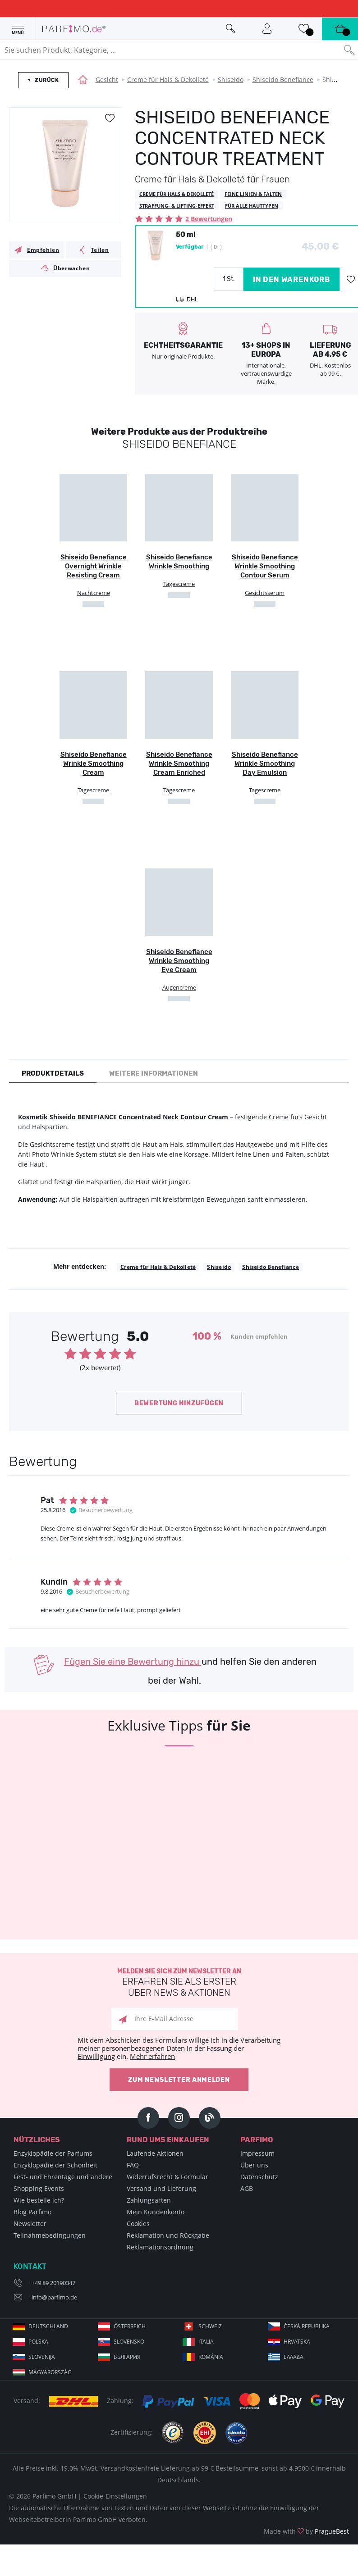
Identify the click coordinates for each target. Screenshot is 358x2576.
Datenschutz (259, 2176)
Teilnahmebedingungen (50, 2235)
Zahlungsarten (149, 2200)
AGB (246, 2188)
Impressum (257, 2153)
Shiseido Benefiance (282, 79)
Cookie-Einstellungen (115, 2496)
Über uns (254, 2165)
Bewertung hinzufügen (179, 1403)
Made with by (306, 2531)
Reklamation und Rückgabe (168, 2235)
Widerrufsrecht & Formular (167, 2176)
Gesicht (107, 79)
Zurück (47, 80)
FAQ (133, 2165)
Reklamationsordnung (160, 2247)
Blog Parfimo (32, 2212)
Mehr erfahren (152, 2056)
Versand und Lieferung (161, 2188)
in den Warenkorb (291, 279)
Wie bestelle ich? (39, 2200)
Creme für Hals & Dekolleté (168, 79)
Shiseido (230, 79)
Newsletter (30, 2223)
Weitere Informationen (153, 1073)
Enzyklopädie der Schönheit (55, 2165)
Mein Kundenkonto (155, 2212)
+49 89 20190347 (53, 2283)
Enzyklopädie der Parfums (53, 2153)
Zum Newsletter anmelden (178, 2080)
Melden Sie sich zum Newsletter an (179, 1983)
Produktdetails (53, 1073)
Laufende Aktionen (155, 2153)
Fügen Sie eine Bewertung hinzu (133, 1661)
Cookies (138, 2223)
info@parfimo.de (54, 2297)
